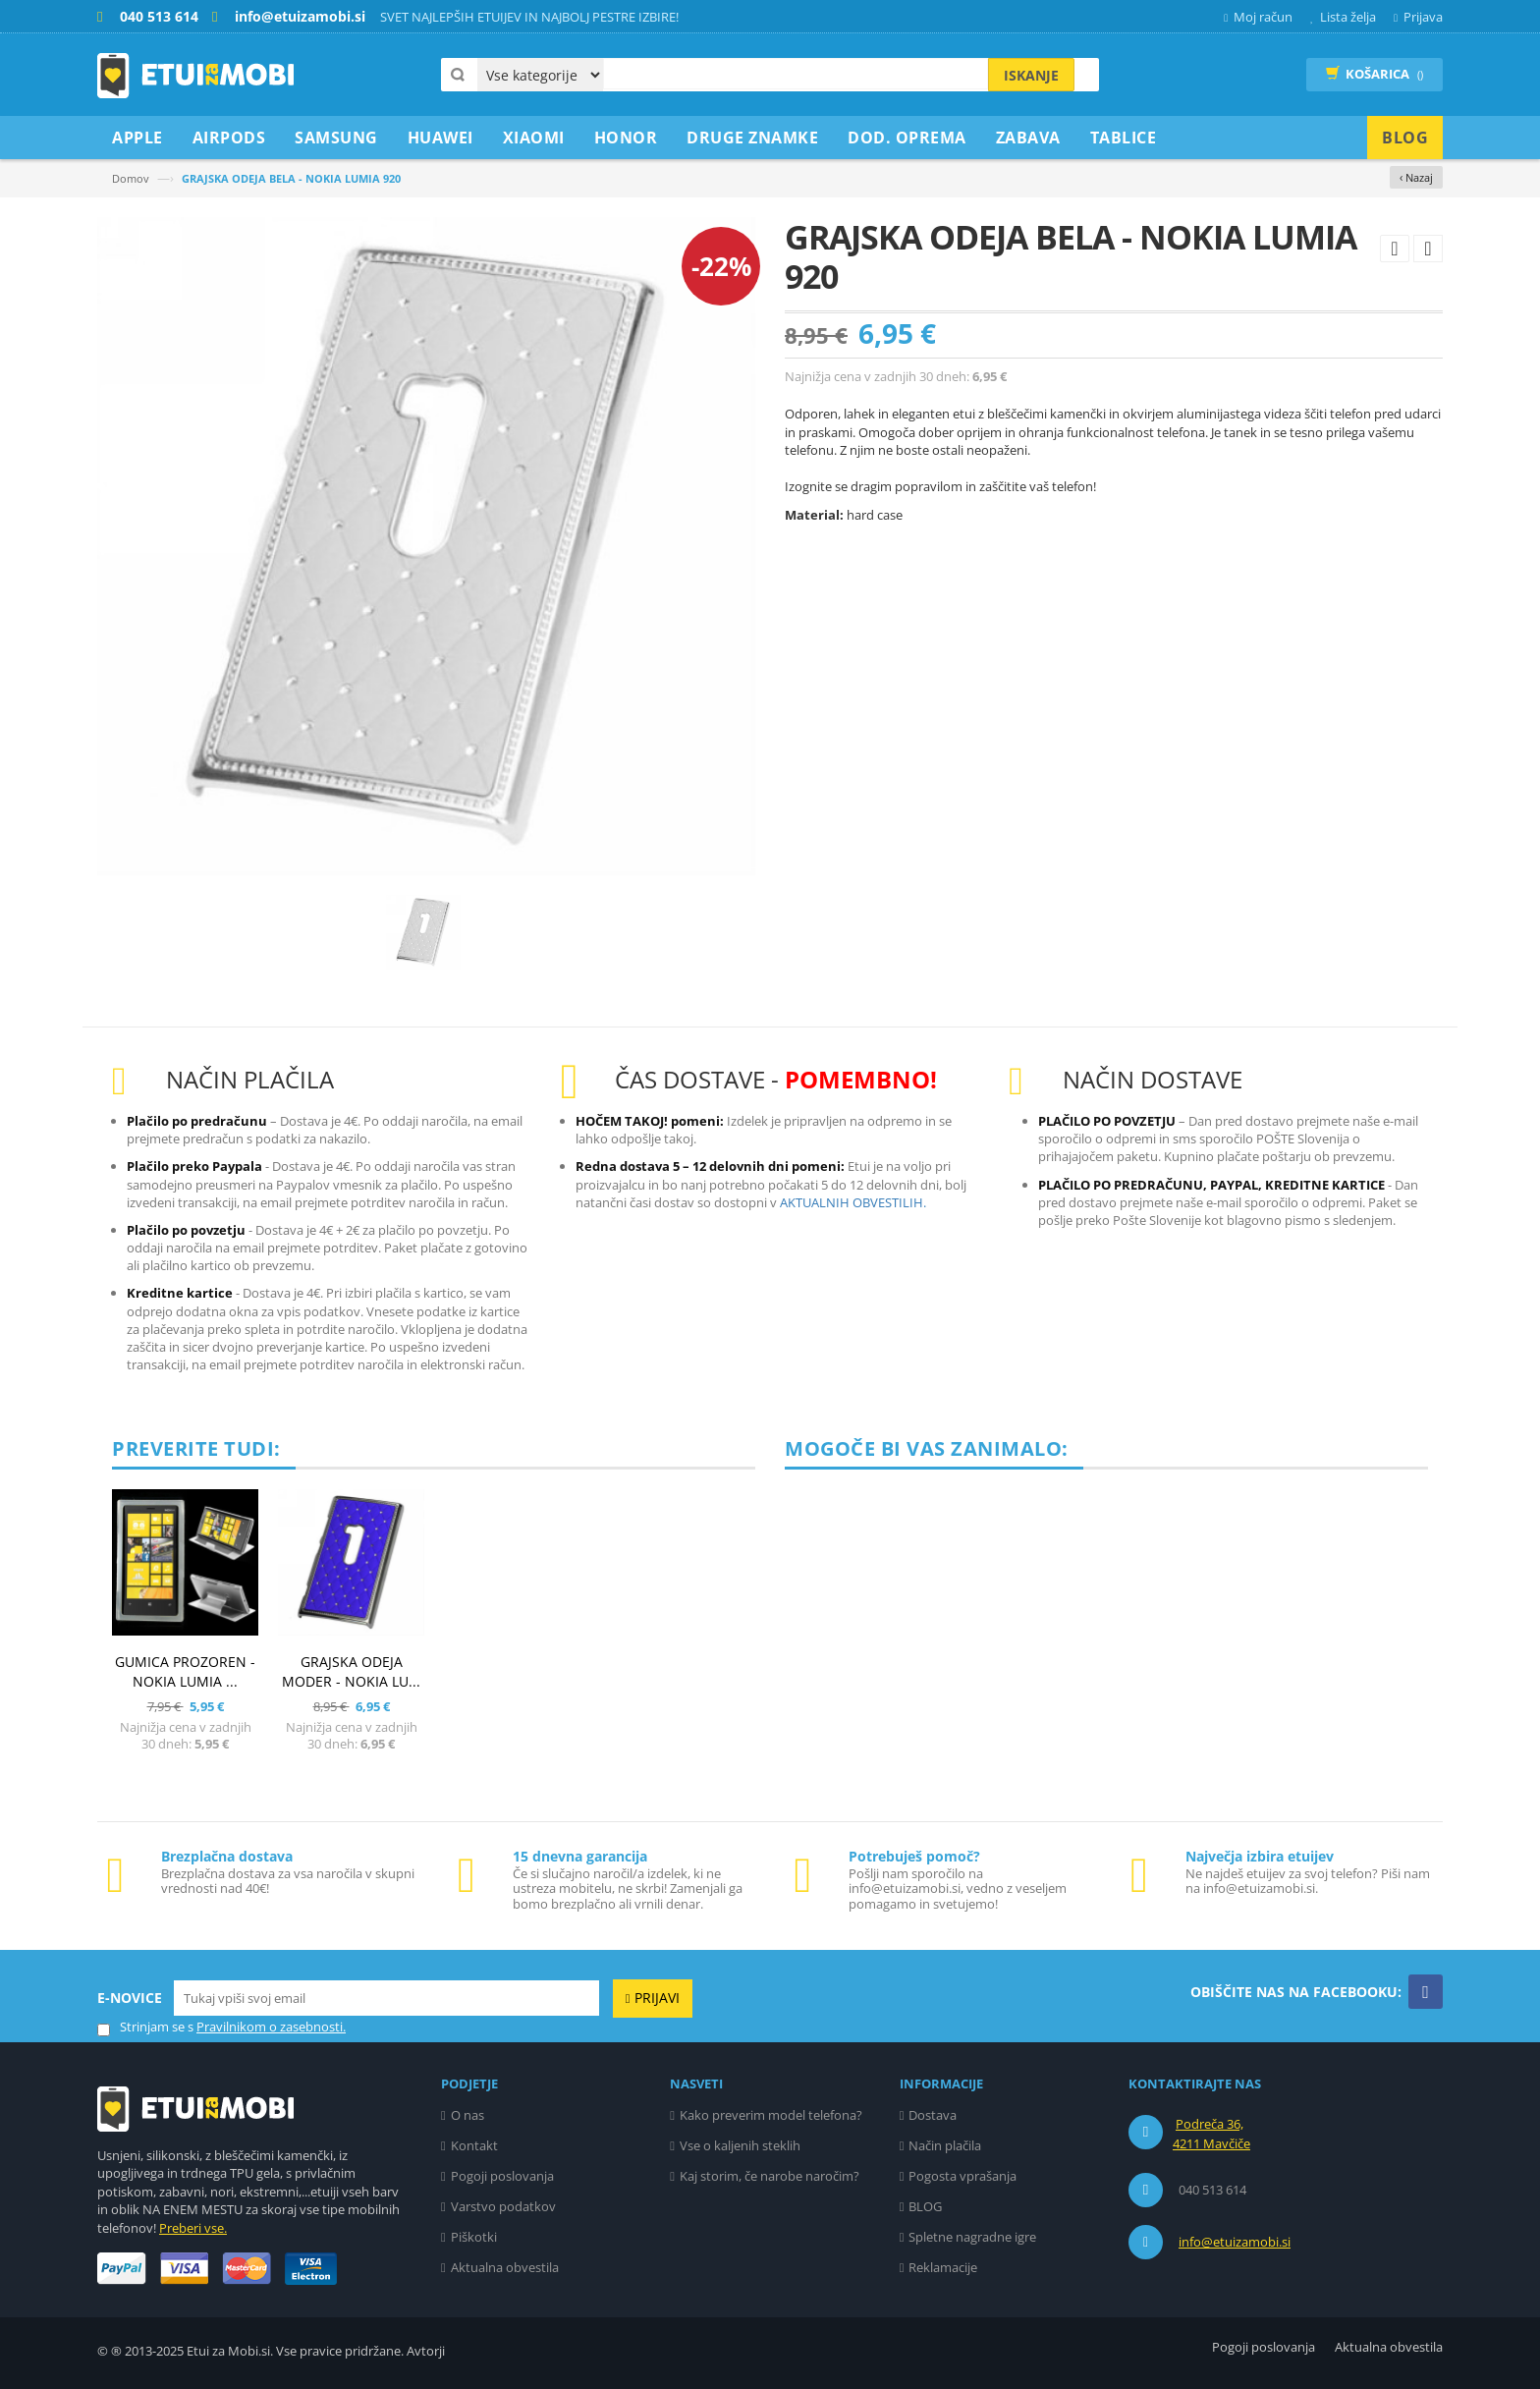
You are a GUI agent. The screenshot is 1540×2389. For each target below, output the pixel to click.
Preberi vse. (193, 2228)
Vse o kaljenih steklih (740, 2145)
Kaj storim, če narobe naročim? (769, 2176)
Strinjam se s (145, 2027)
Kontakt (474, 2145)
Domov (130, 178)
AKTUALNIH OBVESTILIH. (853, 1202)
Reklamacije (942, 2267)
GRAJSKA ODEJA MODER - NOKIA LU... (351, 1671)
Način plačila (944, 2145)
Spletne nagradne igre (972, 2237)
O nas (467, 2115)
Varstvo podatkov (503, 2206)
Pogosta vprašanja (962, 2176)
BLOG (925, 2206)
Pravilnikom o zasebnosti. (271, 2026)
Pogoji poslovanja (502, 2176)
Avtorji (426, 2351)
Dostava (932, 2115)
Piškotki (474, 2237)
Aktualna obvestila (505, 2267)
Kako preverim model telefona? (771, 2115)
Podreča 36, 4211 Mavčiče (1211, 2133)
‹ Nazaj (1416, 177)
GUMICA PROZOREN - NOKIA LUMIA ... (185, 1671)
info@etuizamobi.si (1235, 2241)
